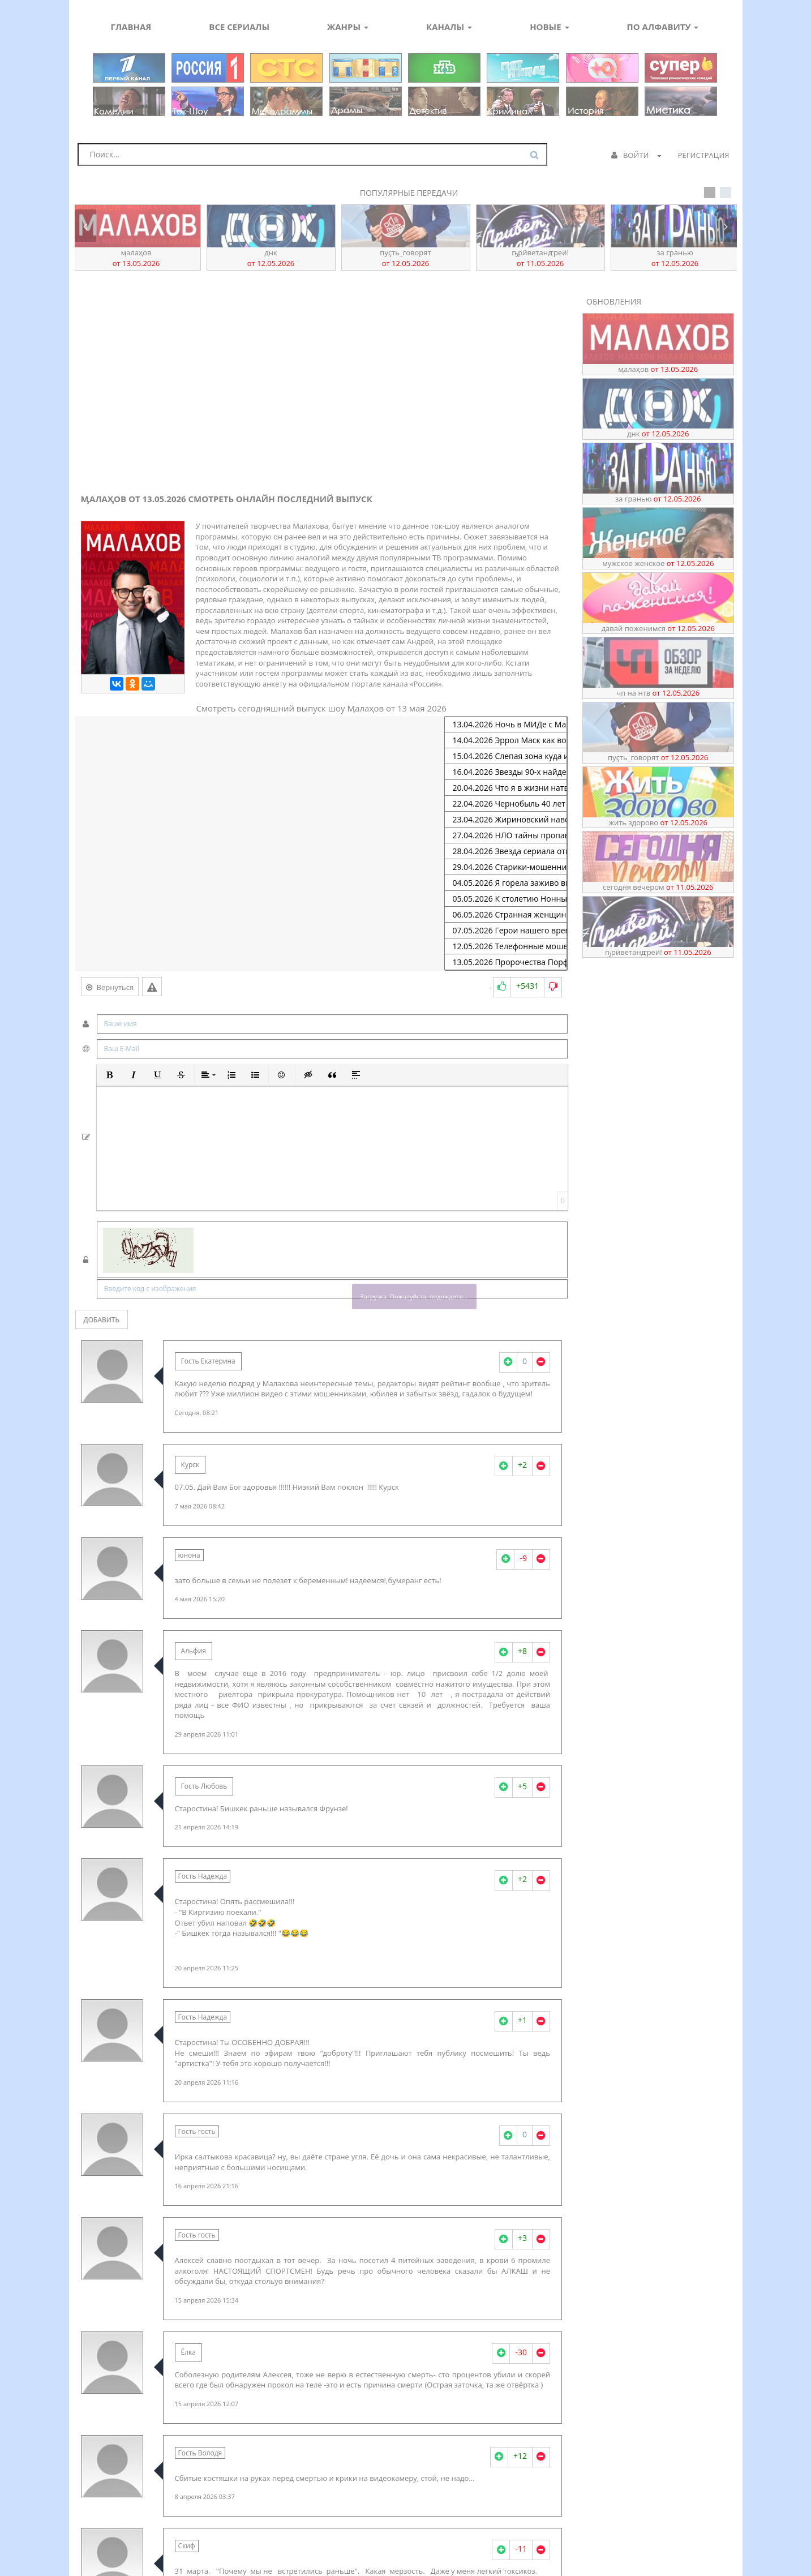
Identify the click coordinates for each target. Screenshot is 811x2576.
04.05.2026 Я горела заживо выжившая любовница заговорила (506, 883)
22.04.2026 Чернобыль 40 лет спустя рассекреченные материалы (506, 804)
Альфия (193, 1651)
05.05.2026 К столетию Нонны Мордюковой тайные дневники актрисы (506, 899)
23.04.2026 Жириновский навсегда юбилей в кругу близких (506, 820)
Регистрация (704, 155)
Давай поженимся (658, 628)
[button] (110, 1075)
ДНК (271, 257)
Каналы (449, 26)
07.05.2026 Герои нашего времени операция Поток (506, 930)
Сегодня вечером (658, 887)
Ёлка (188, 2352)
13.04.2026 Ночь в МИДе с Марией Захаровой (506, 724)
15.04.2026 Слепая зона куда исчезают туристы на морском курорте (506, 756)
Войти (636, 155)
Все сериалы (239, 26)
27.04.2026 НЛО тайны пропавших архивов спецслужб (506, 835)
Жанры (347, 26)
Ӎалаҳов (136, 257)
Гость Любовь (204, 1786)
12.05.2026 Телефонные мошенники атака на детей (506, 946)
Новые (549, 26)
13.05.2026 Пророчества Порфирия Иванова (506, 962)
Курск (190, 1464)
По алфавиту (663, 26)
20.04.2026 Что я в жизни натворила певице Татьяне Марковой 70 (506, 788)
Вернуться (110, 987)
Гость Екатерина (208, 1361)
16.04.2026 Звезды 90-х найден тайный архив (506, 772)
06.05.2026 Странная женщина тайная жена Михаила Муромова (506, 915)
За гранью (675, 257)
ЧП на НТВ (658, 693)
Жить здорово (657, 822)
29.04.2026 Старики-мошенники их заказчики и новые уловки (506, 867)
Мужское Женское (658, 563)
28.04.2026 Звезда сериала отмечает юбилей (506, 851)
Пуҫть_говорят (405, 257)
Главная (131, 26)
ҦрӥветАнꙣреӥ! (540, 257)
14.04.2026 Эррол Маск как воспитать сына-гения (506, 740)
